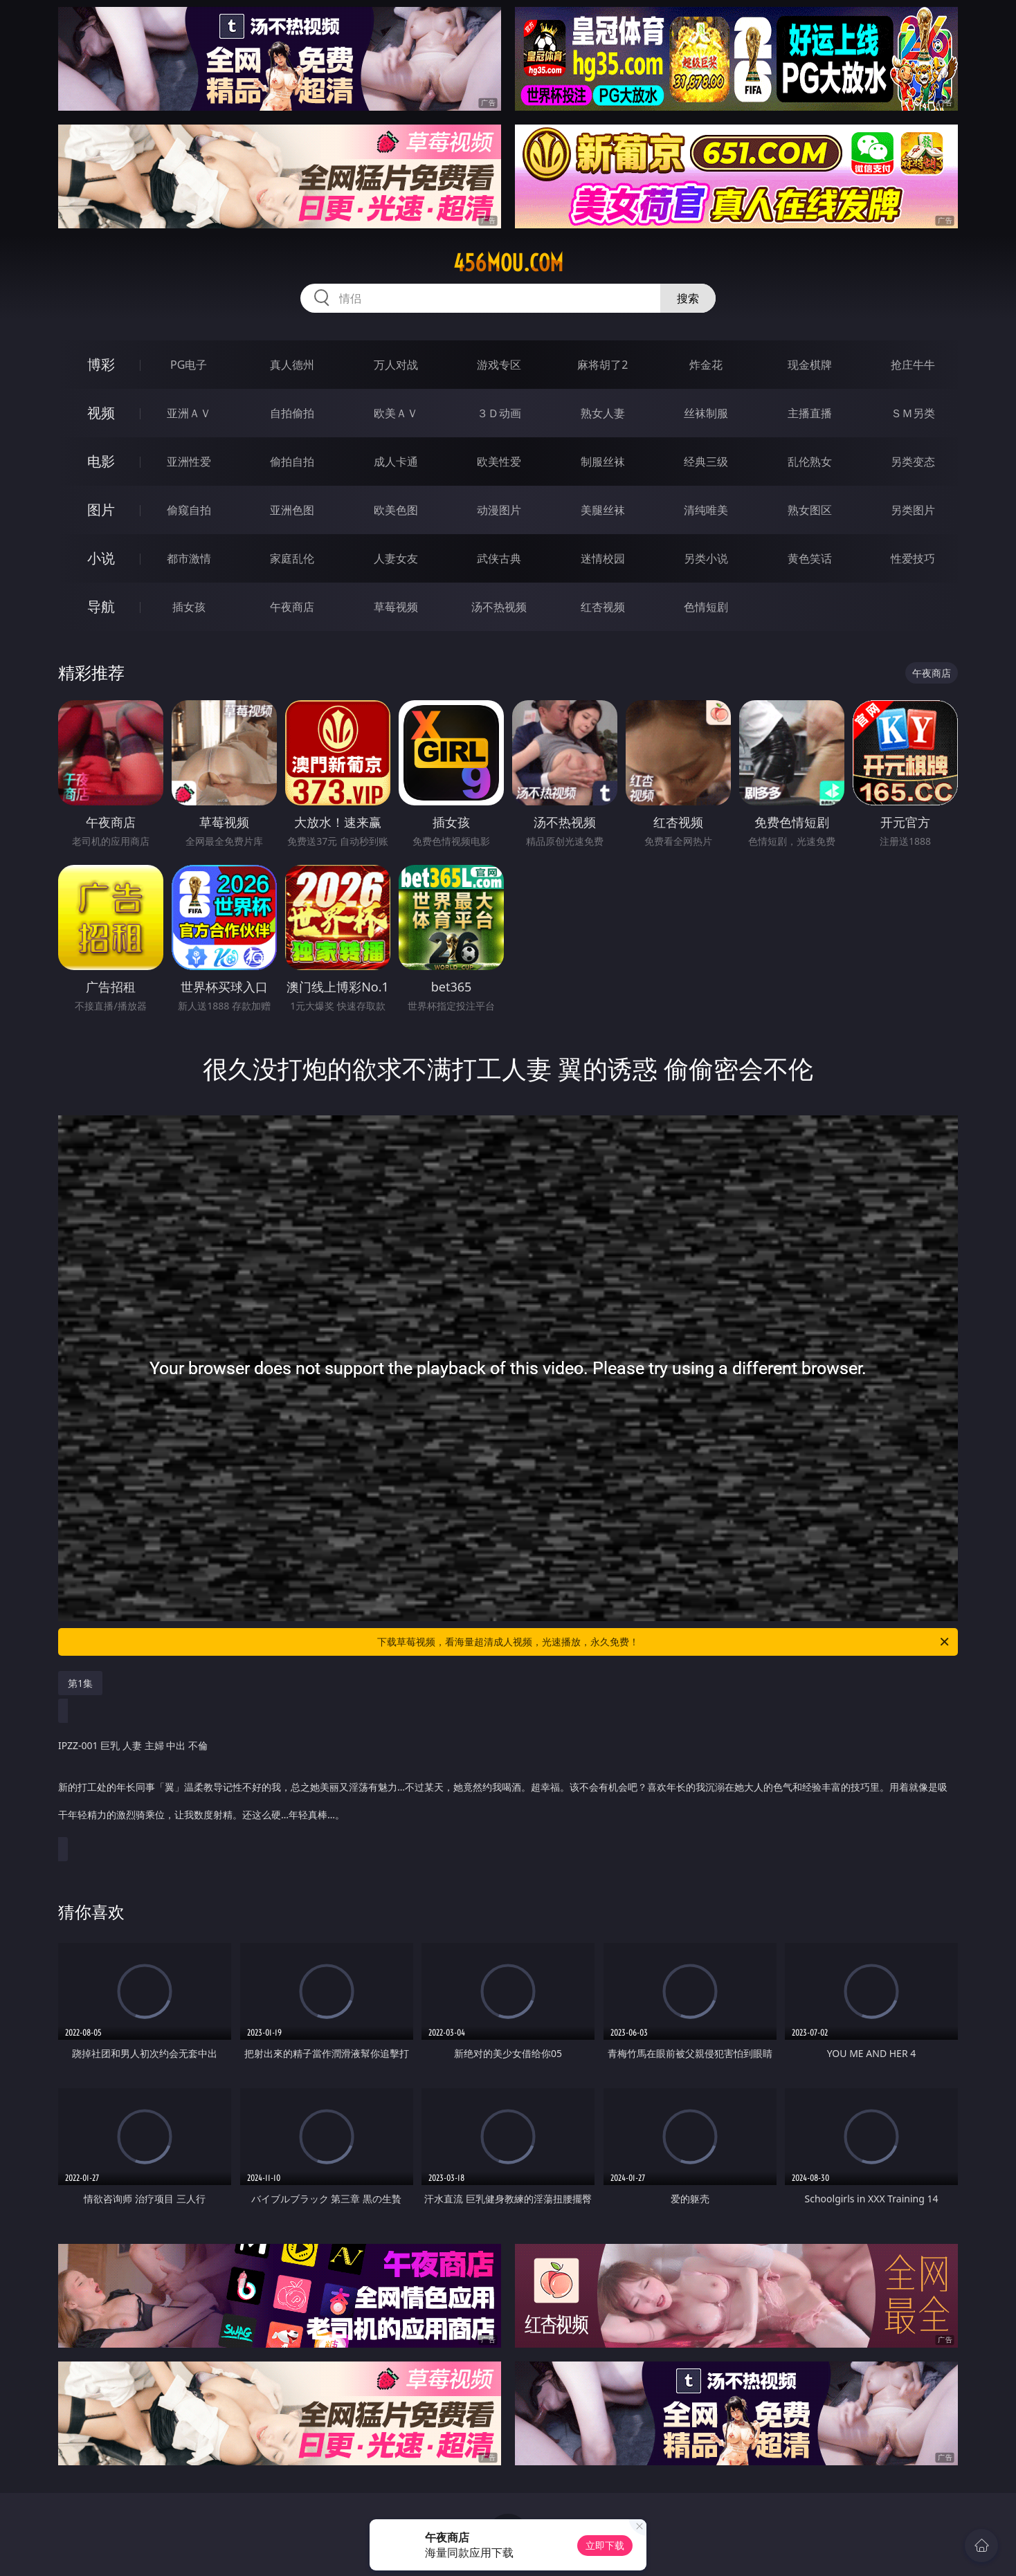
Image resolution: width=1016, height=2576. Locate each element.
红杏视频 (603, 606)
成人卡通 (396, 461)
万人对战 (396, 364)
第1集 (80, 1683)
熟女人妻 (603, 413)
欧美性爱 (499, 461)
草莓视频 (396, 606)
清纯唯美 (706, 510)
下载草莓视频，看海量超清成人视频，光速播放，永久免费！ (664, 1642)
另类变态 (913, 461)
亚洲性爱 (189, 461)
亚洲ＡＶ (189, 413)
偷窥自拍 (189, 510)
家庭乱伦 (292, 558)
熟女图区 (810, 510)
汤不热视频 (499, 606)
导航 (101, 606)
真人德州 (292, 364)
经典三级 (706, 461)
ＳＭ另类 (913, 413)
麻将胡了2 (602, 364)
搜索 (688, 298)
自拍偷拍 (292, 413)
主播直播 (810, 413)
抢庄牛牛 (913, 364)
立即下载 (605, 2545)
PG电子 (188, 364)
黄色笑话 (810, 558)
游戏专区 (499, 364)
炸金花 (706, 364)
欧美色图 (396, 510)
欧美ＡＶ (396, 413)
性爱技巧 (913, 558)
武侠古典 (499, 558)
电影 (101, 461)
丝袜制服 (706, 413)
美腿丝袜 (603, 510)
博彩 (101, 364)
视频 (101, 412)
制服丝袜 (603, 461)
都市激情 (189, 558)
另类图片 (913, 510)
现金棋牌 (810, 364)
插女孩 (189, 606)
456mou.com (508, 263)
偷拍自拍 (292, 461)
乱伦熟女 (810, 461)
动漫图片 (499, 510)
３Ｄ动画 (499, 413)
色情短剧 (706, 606)
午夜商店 (292, 606)
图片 (101, 509)
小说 (101, 558)
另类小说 (706, 558)
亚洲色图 (292, 510)
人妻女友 (396, 558)
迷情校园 (603, 558)
